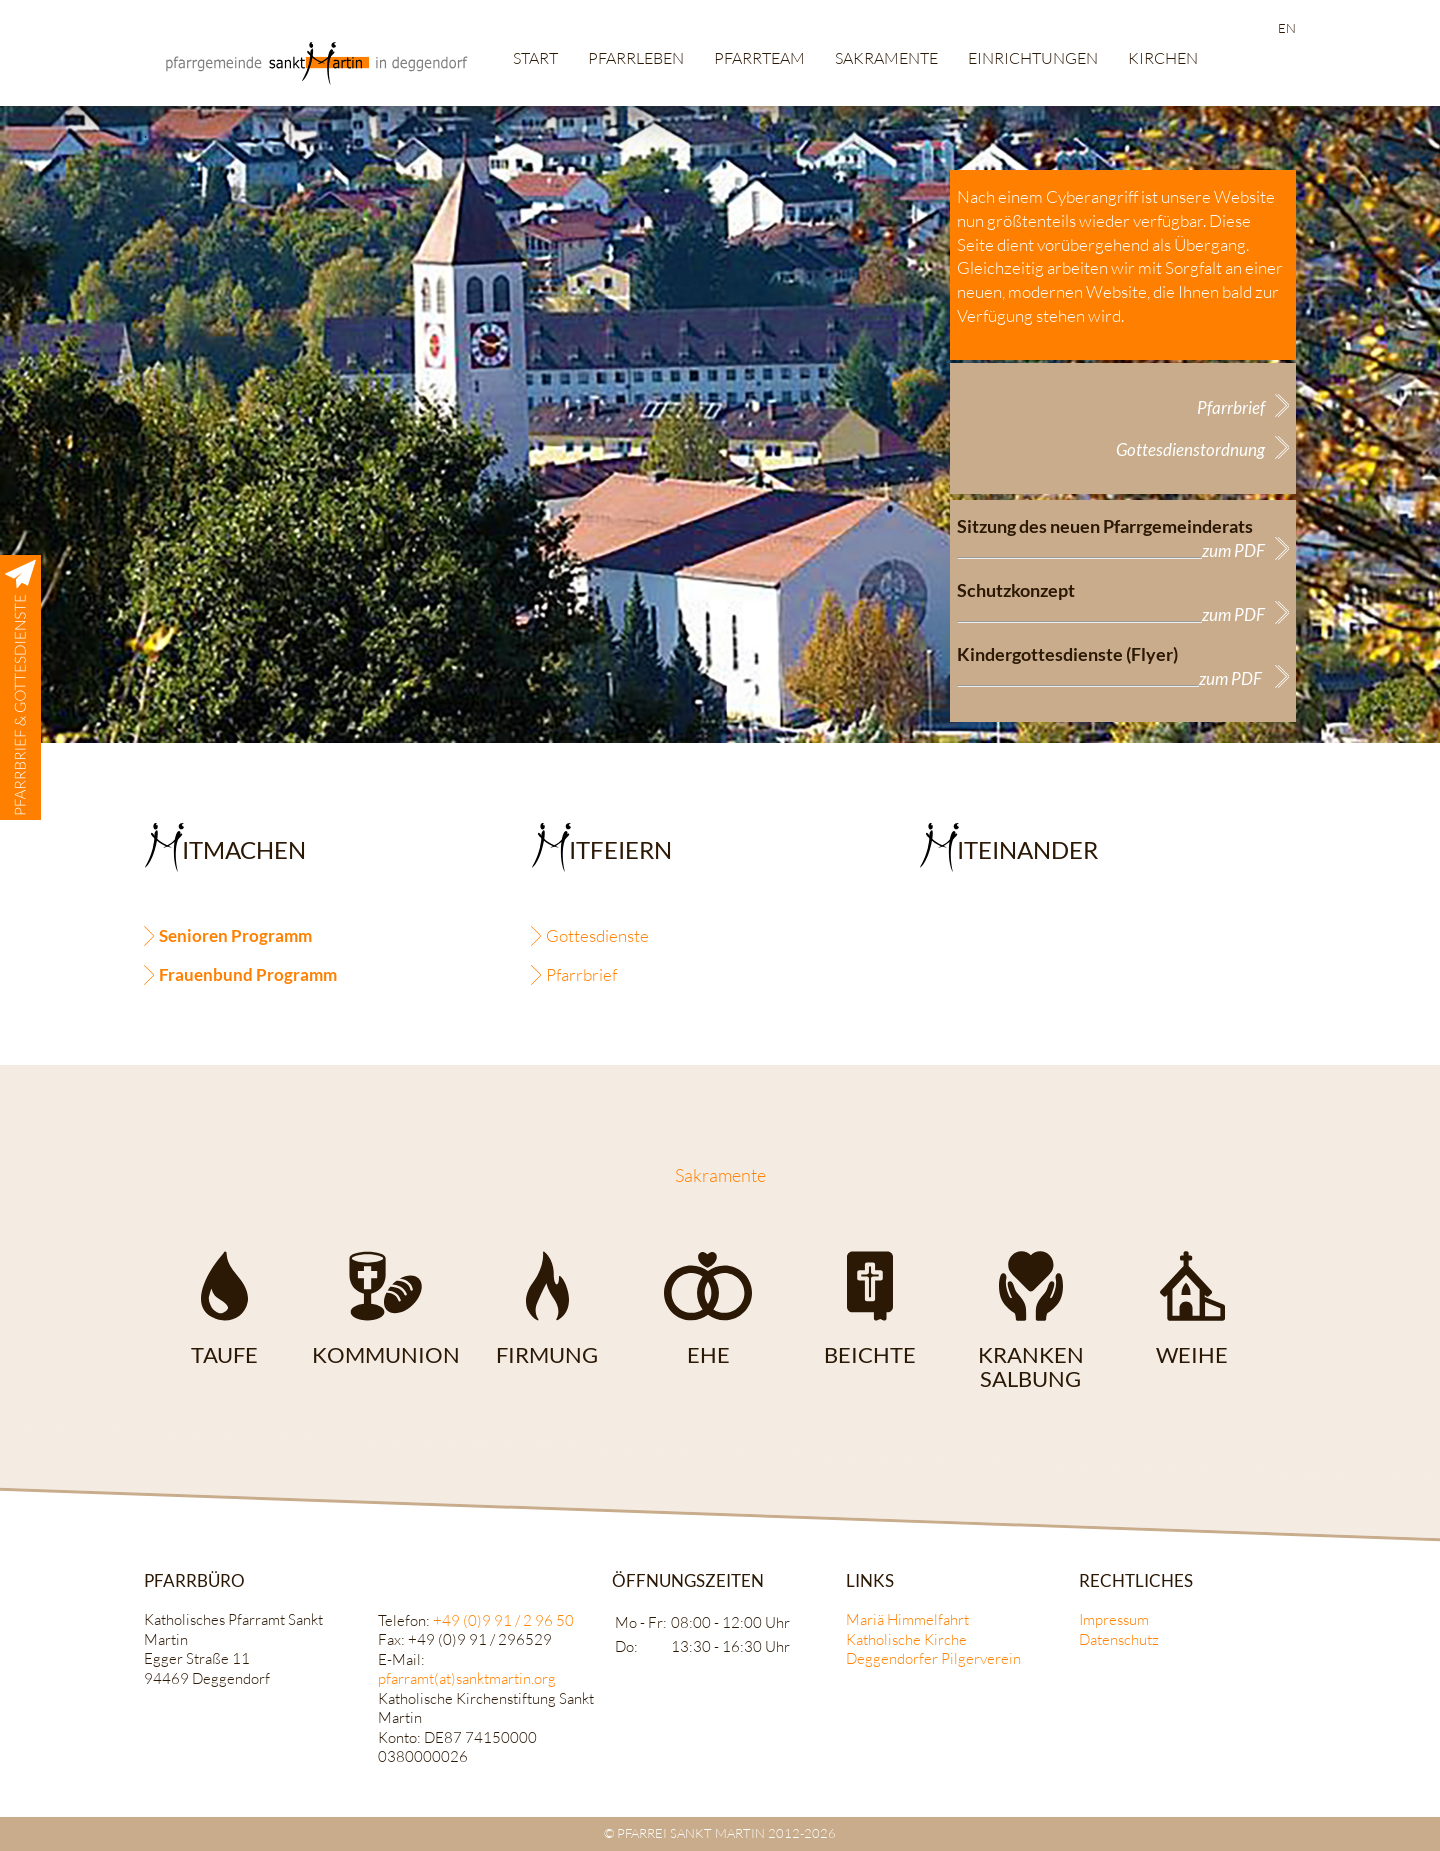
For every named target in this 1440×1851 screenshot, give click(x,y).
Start (535, 58)
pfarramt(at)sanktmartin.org (467, 1678)
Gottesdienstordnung (1190, 449)
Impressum (1114, 1619)
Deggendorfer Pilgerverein (933, 1658)
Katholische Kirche (906, 1639)
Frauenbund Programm (248, 974)
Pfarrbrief (1231, 407)
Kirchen (1163, 58)
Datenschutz (1119, 1639)
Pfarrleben (636, 58)
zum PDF (1233, 550)
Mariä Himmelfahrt (907, 1619)
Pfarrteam (759, 58)
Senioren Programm (235, 935)
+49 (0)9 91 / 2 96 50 (503, 1620)
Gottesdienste (597, 935)
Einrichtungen (1033, 58)
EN (1287, 28)
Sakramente (886, 58)
